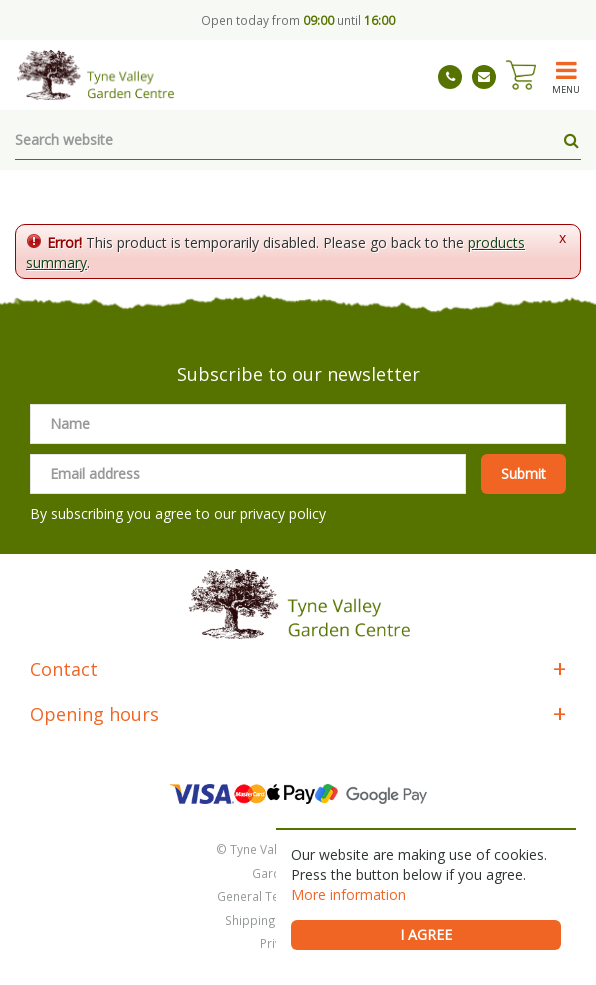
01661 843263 (450, 77)
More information (348, 894)
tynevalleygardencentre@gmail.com (484, 77)
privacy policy (283, 513)
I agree (426, 934)
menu (566, 89)
